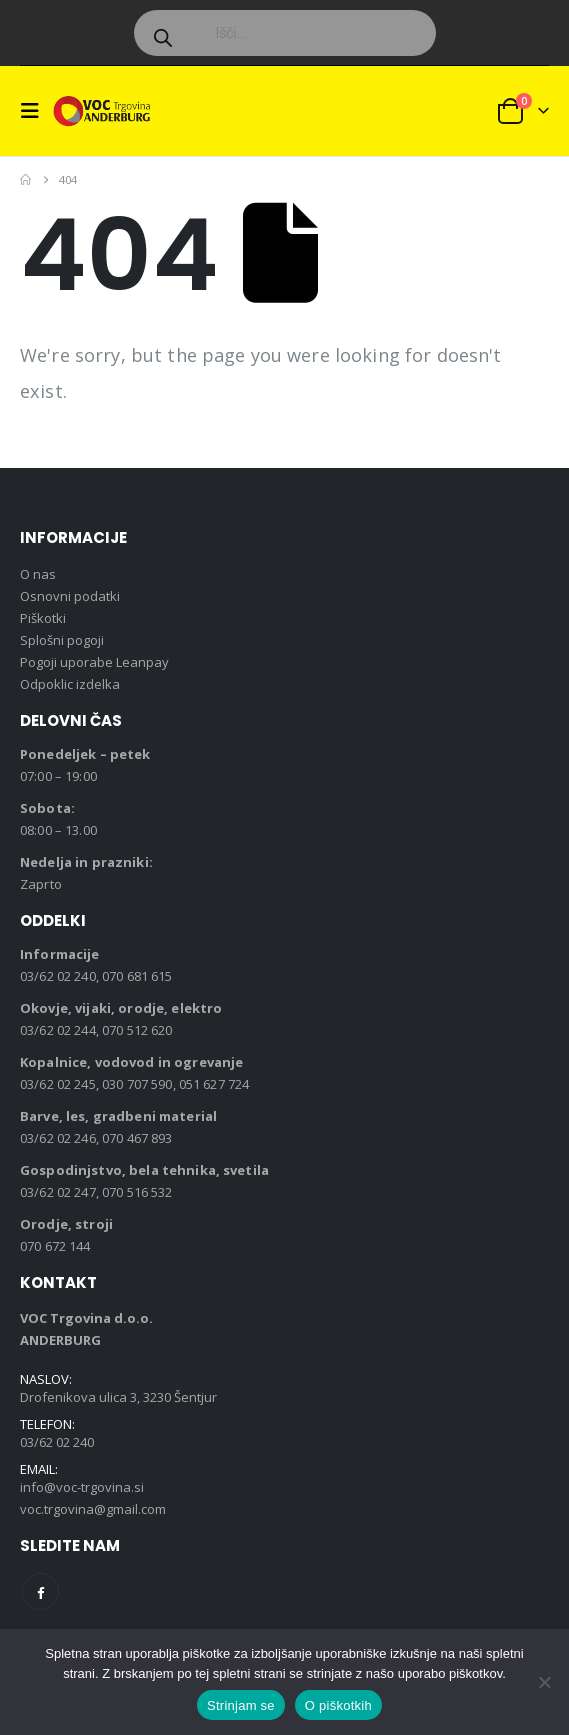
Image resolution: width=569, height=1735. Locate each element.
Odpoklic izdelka (70, 684)
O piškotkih (338, 1705)
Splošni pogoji (62, 640)
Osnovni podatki (70, 596)
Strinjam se (241, 1705)
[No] (544, 1682)
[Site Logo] (102, 110)
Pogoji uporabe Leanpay (94, 662)
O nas (38, 574)
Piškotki (43, 618)
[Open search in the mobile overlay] (285, 33)
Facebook (40, 1591)
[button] (36, 111)
